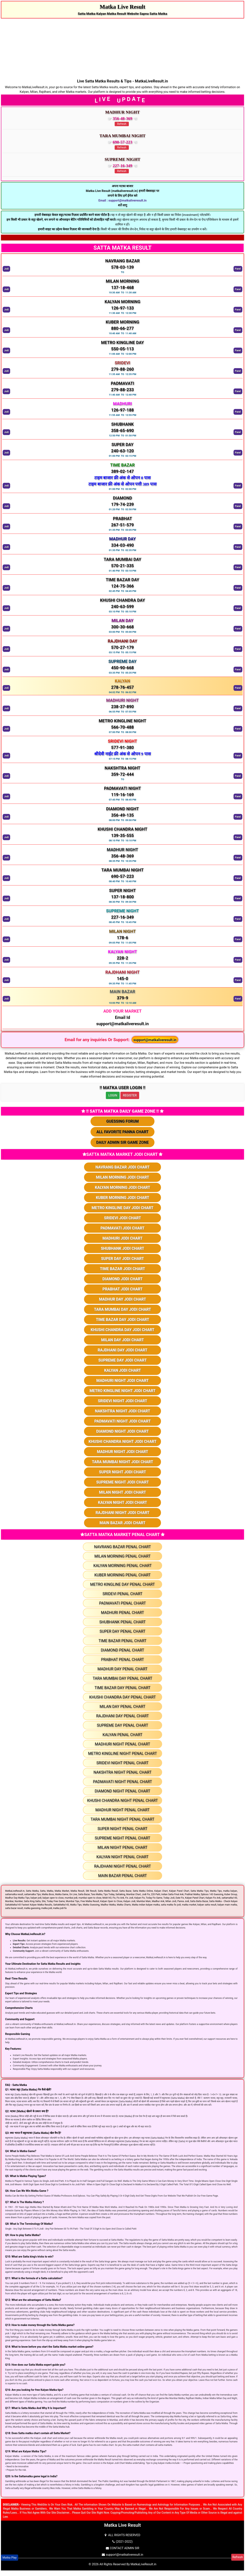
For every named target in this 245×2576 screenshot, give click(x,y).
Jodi (6, 268)
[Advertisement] (122, 50)
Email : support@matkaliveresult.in (122, 200)
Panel (238, 268)
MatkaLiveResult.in (143, 2564)
